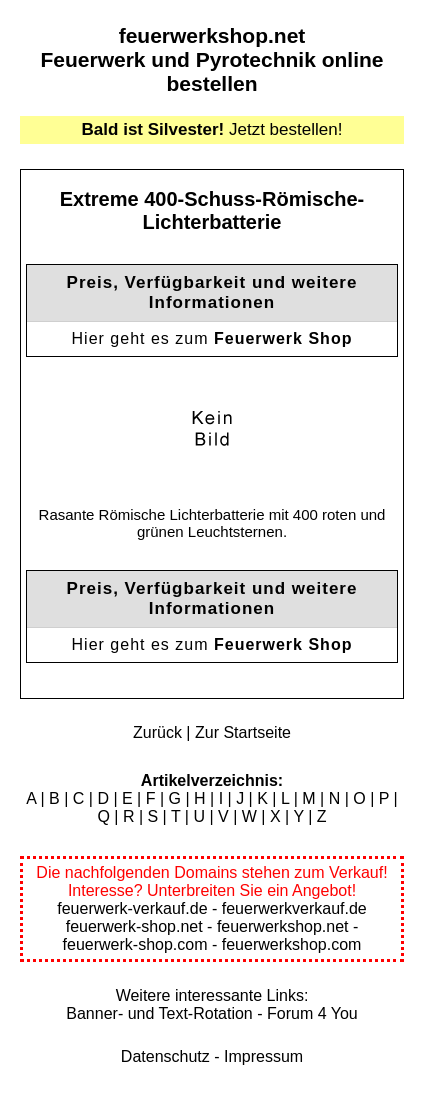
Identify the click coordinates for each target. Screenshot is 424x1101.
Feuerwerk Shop (283, 338)
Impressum (263, 1056)
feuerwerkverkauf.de (294, 908)
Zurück (157, 732)
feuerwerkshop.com (292, 944)
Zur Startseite (243, 732)
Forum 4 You (312, 1013)
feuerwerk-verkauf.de (132, 908)
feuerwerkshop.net (212, 35)
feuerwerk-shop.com (135, 944)
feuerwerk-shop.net (134, 926)
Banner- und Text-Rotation (159, 1013)
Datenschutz (165, 1056)
